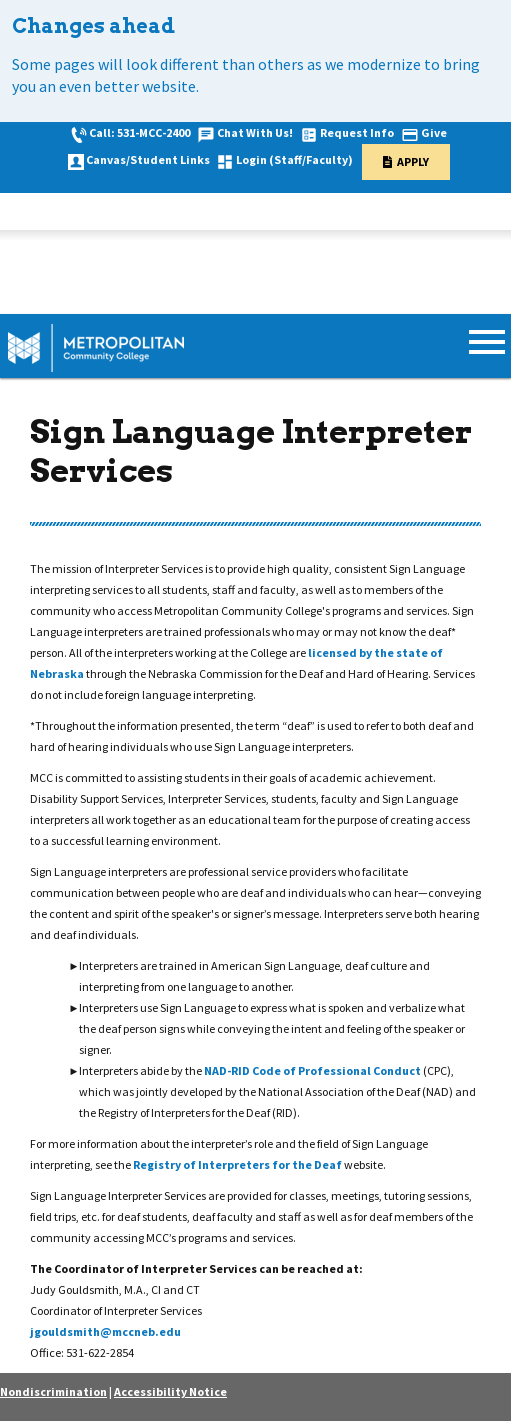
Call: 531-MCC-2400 (139, 132)
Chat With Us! (255, 132)
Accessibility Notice (170, 1391)
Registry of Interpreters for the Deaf (238, 1164)
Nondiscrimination (53, 1391)
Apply (413, 161)
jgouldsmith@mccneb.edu (105, 1331)
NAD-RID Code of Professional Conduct (313, 1070)
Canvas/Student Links (148, 159)
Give (434, 132)
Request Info (357, 132)
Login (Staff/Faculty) (294, 159)
